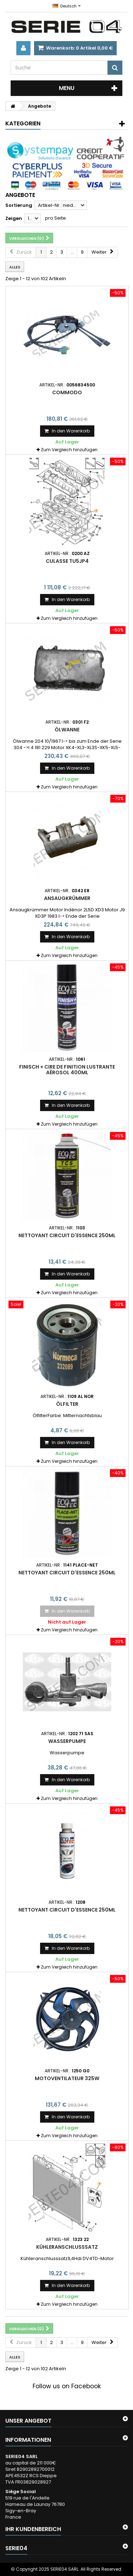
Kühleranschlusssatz (67, 2247)
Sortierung (18, 205)
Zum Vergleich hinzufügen (69, 450)
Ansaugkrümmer (67, 898)
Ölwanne (67, 729)
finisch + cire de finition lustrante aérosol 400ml (67, 1069)
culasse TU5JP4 (67, 561)
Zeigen (13, 218)
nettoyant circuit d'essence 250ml (67, 1235)
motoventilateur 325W (67, 2078)
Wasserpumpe (67, 1741)
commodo (67, 392)
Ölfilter (67, 1404)
